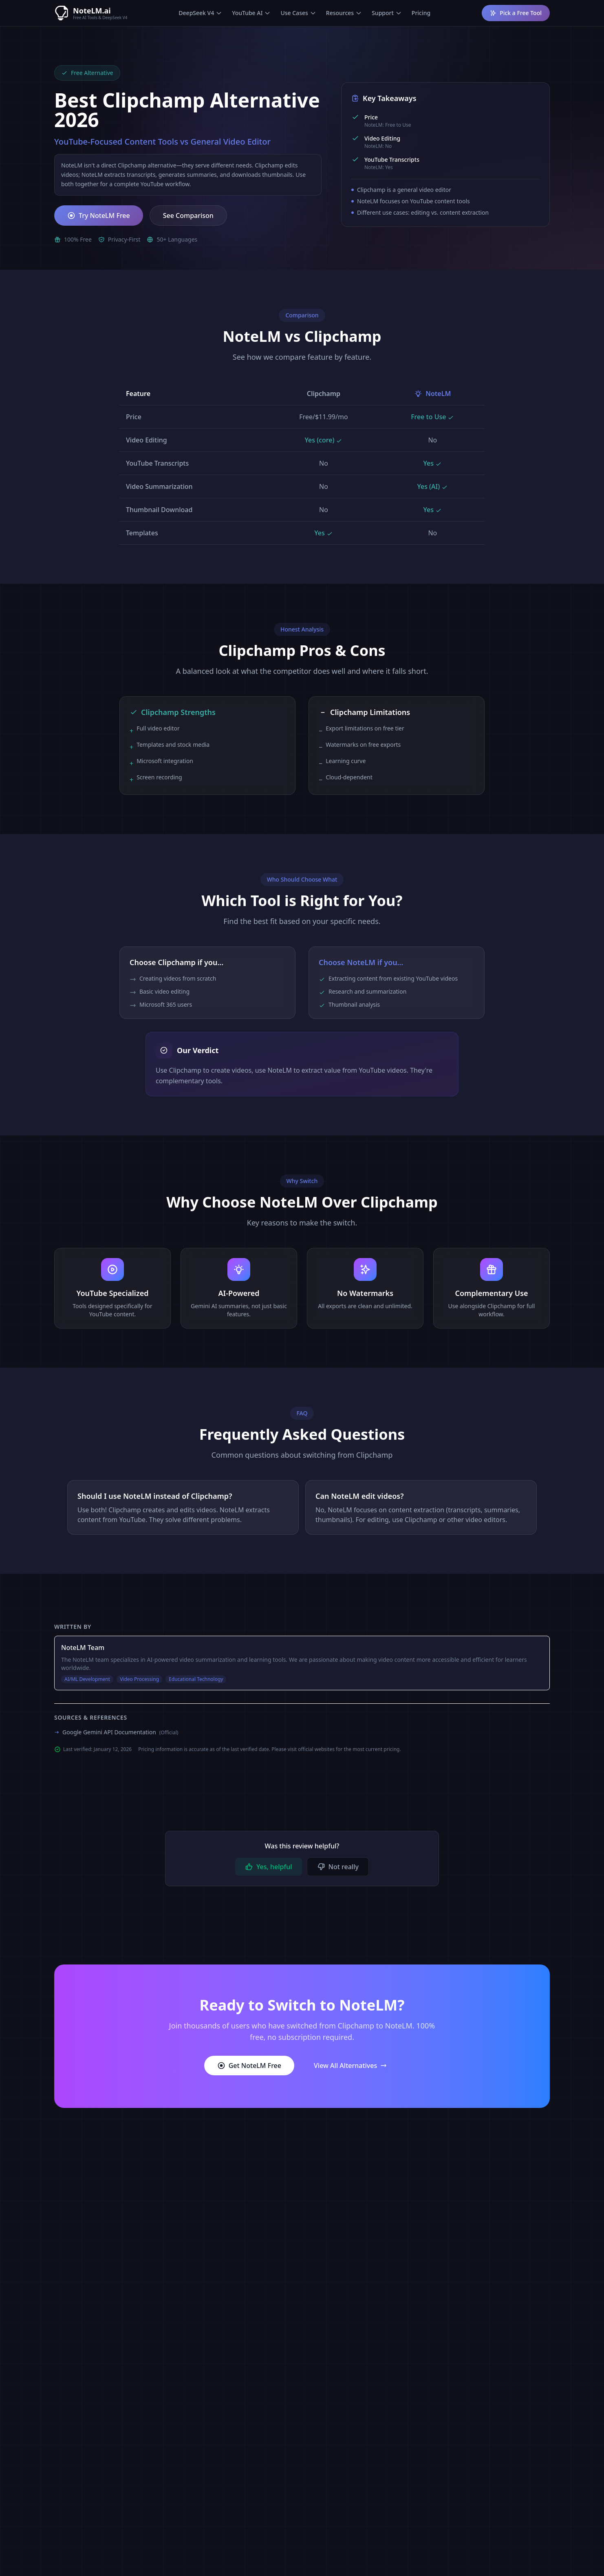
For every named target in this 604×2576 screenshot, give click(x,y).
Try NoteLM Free (98, 215)
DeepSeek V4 (200, 13)
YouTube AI (251, 13)
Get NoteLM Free (249, 2065)
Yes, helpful (268, 1866)
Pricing (421, 13)
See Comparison (188, 215)
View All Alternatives (350, 2065)
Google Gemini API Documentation (120, 1732)
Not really (338, 1866)
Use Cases (298, 13)
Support (387, 13)
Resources (344, 13)
